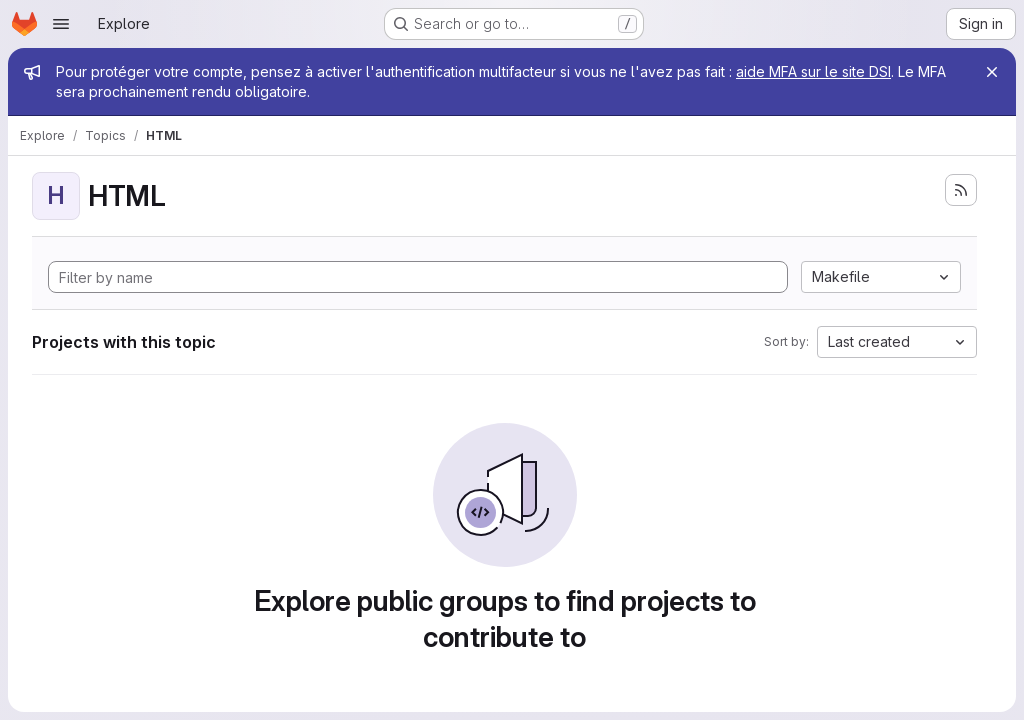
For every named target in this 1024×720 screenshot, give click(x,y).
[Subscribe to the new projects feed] (961, 190)
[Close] (992, 72)
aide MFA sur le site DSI (813, 71)
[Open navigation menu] (61, 24)
